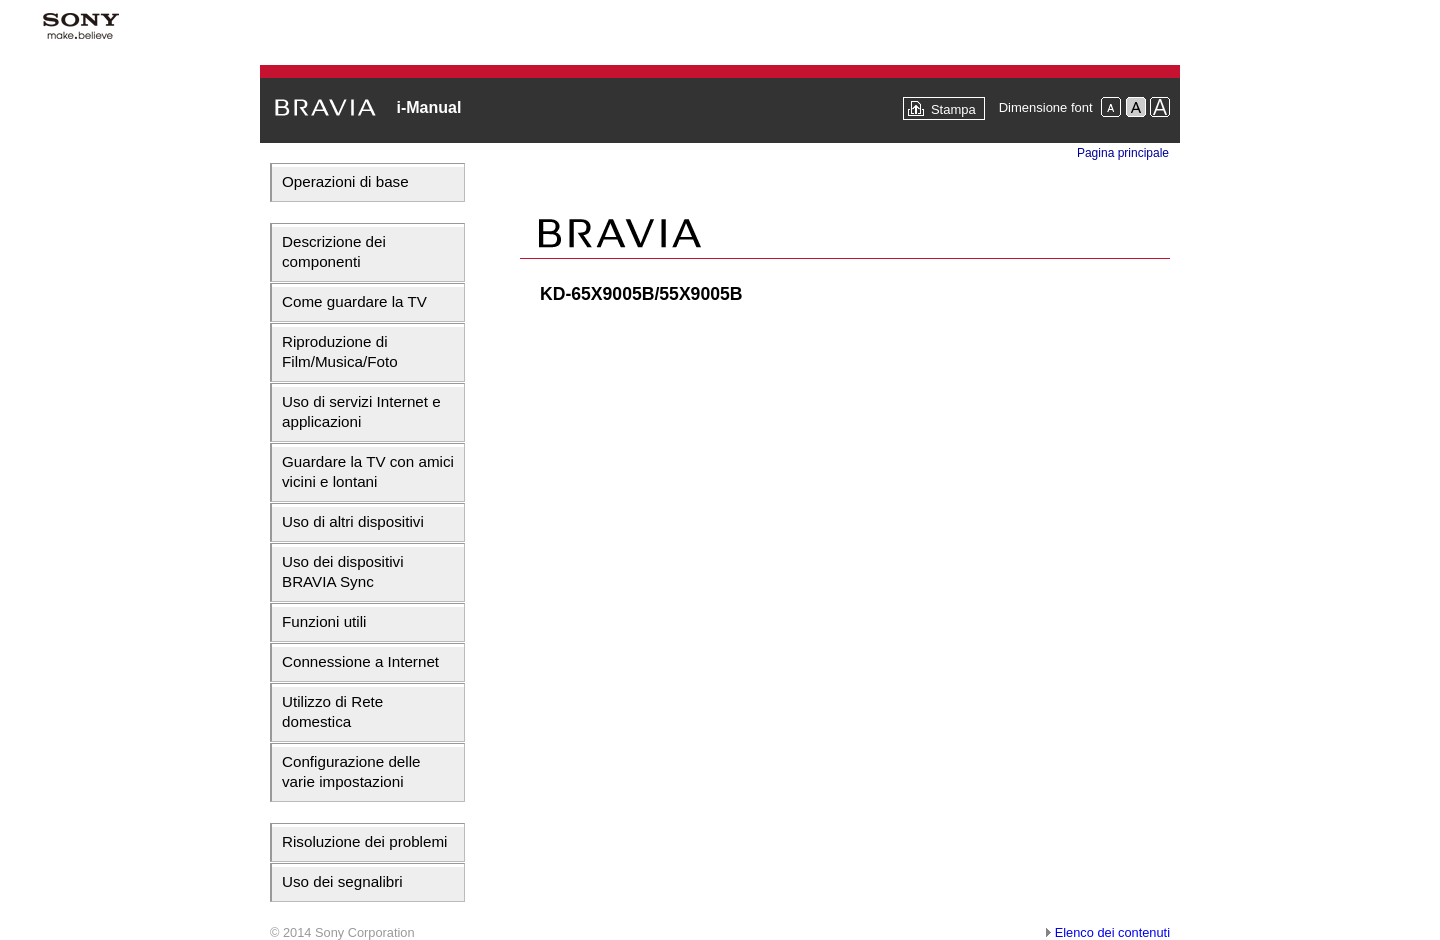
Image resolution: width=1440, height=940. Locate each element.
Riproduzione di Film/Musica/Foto (340, 351)
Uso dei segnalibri (342, 881)
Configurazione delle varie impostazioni (351, 771)
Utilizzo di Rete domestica (332, 711)
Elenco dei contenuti (1112, 932)
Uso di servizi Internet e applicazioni (361, 411)
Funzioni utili (324, 621)
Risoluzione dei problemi (364, 841)
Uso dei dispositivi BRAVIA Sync (343, 571)
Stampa (953, 109)
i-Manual (428, 107)
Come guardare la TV (354, 301)
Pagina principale (1123, 153)
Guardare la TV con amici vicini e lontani (368, 471)
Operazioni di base (345, 181)
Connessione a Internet (360, 661)
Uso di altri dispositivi (353, 521)
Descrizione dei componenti (334, 251)
